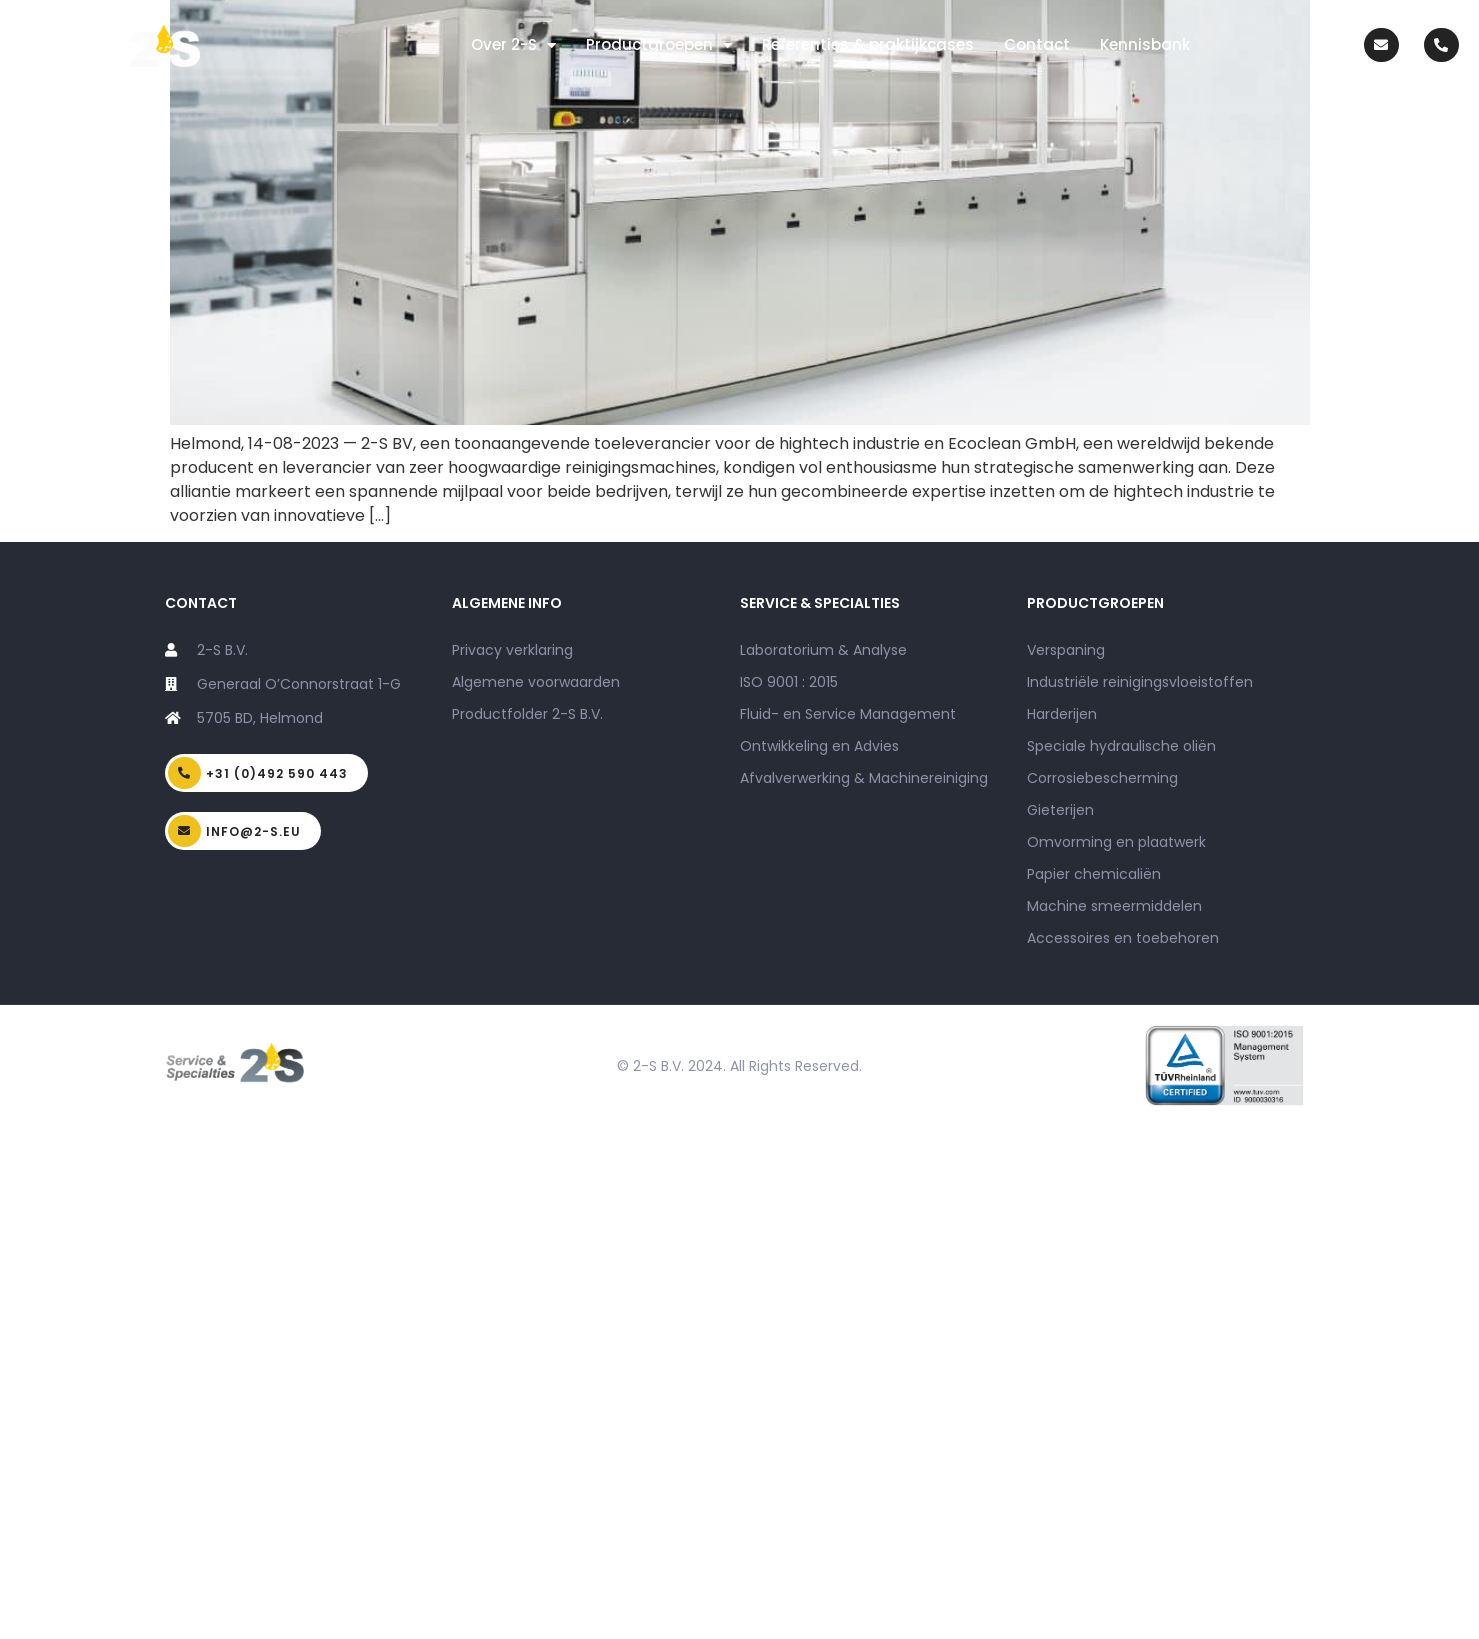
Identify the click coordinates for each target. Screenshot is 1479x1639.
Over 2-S (513, 45)
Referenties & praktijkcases (868, 44)
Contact (1037, 44)
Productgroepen (659, 45)
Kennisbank (1145, 44)
